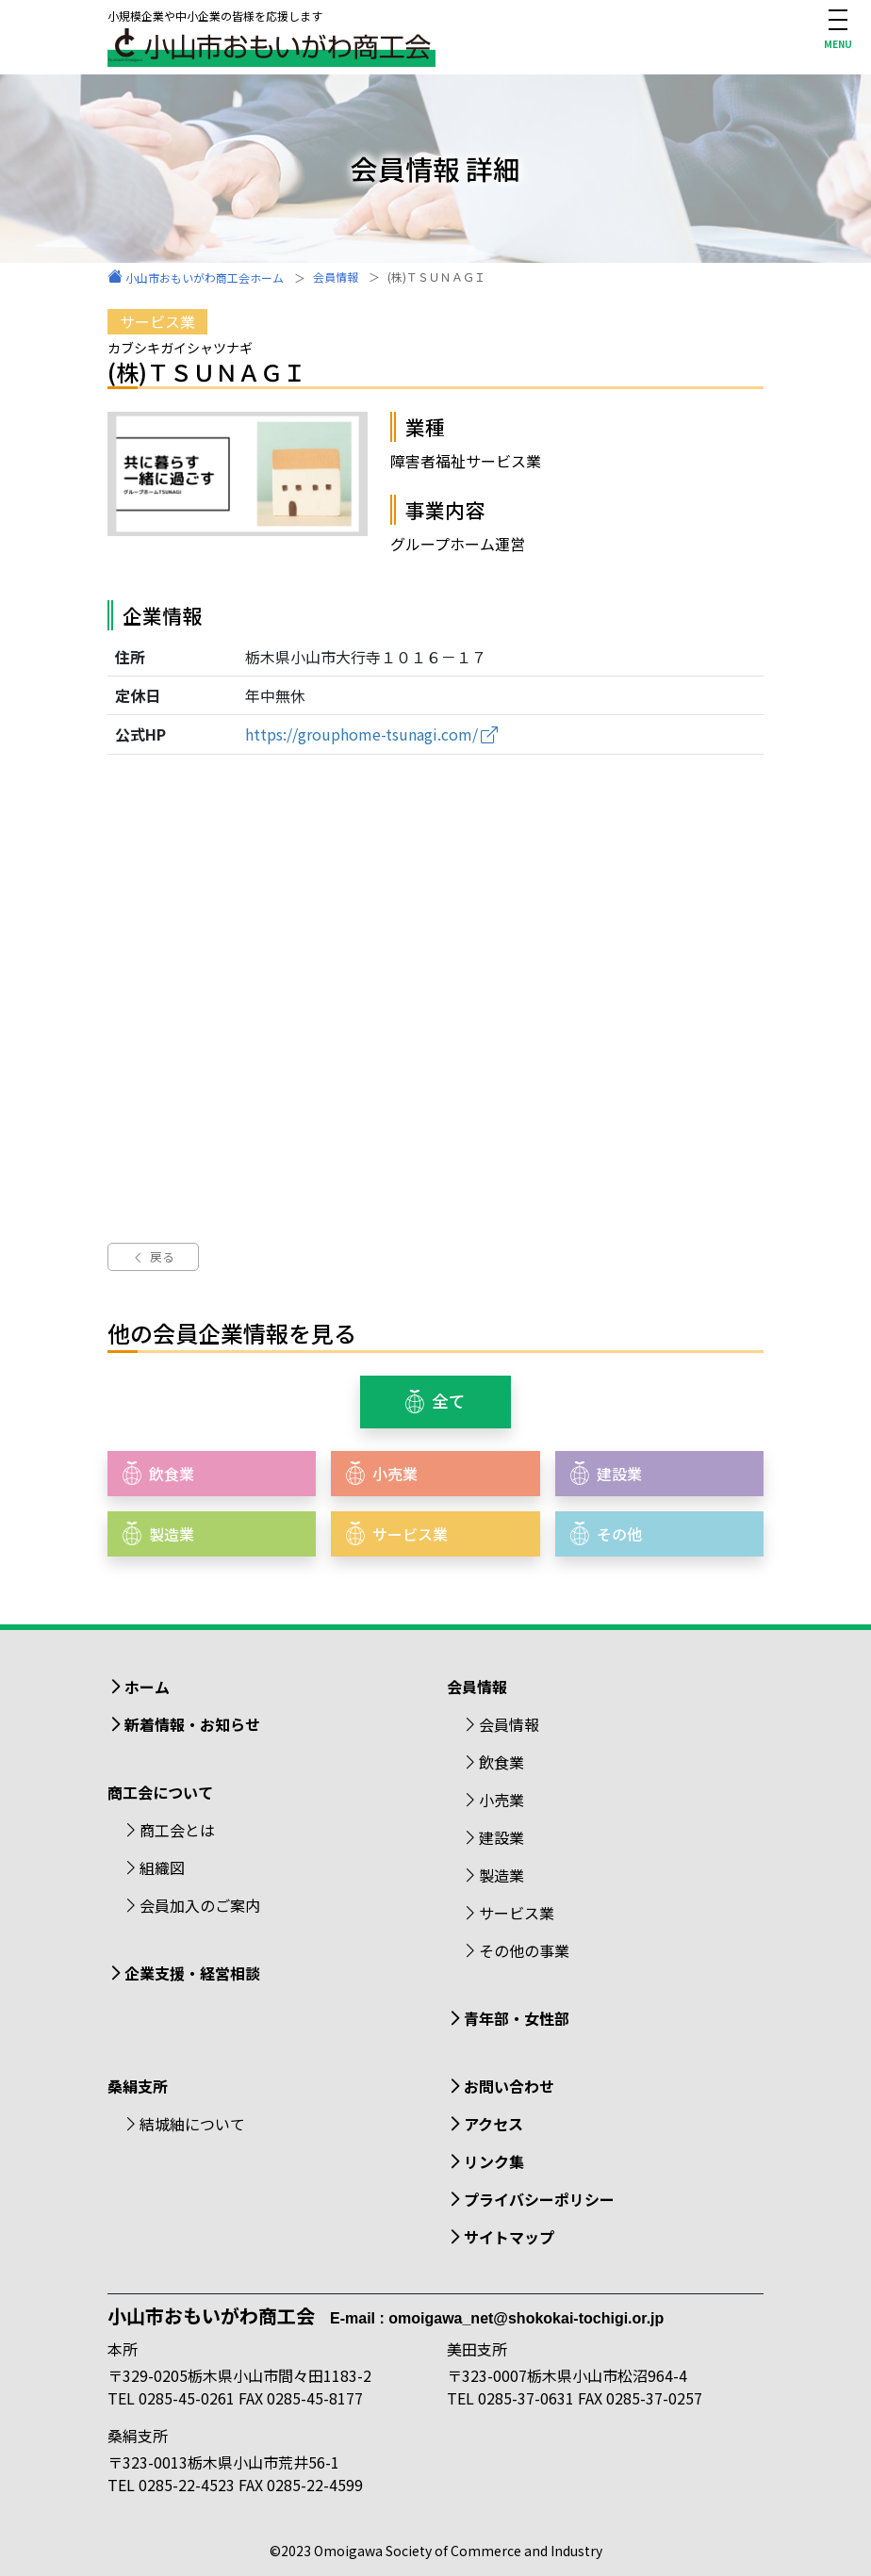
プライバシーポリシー (539, 2199)
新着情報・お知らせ (192, 1724)
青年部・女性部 (516, 2018)
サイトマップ (509, 2236)
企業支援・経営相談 (192, 1973)
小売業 (501, 1799)
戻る (153, 1256)
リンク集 (494, 2161)
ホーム (147, 1686)
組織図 (162, 1867)
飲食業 (501, 1762)
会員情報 (509, 1724)
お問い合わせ (509, 2086)
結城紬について (192, 2123)
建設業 (501, 1837)
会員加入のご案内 (200, 1905)
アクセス (493, 2123)
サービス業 (516, 1912)
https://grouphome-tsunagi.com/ (361, 734)
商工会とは (177, 1829)
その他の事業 (524, 1950)
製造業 (501, 1875)
